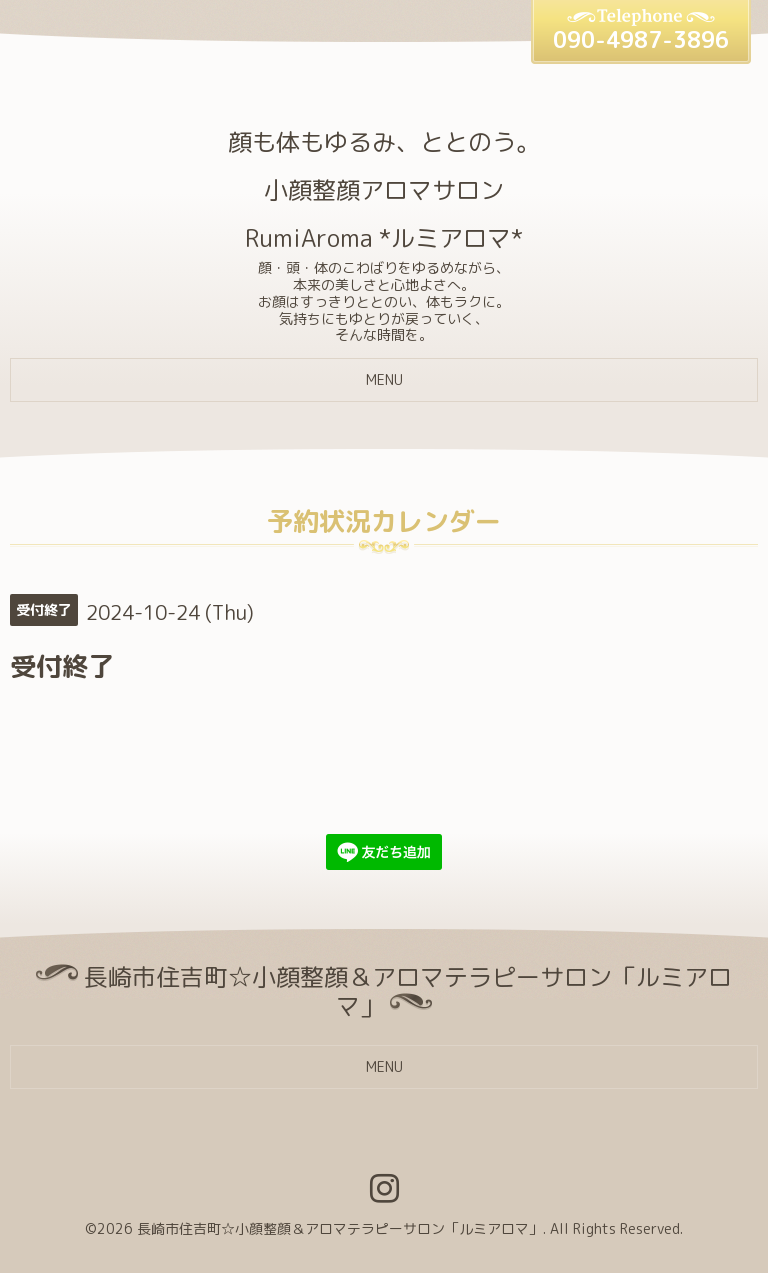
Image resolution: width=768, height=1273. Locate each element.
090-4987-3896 (641, 39)
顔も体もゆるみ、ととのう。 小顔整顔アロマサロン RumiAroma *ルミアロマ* (384, 190)
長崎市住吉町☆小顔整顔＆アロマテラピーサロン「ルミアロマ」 (340, 1228)
